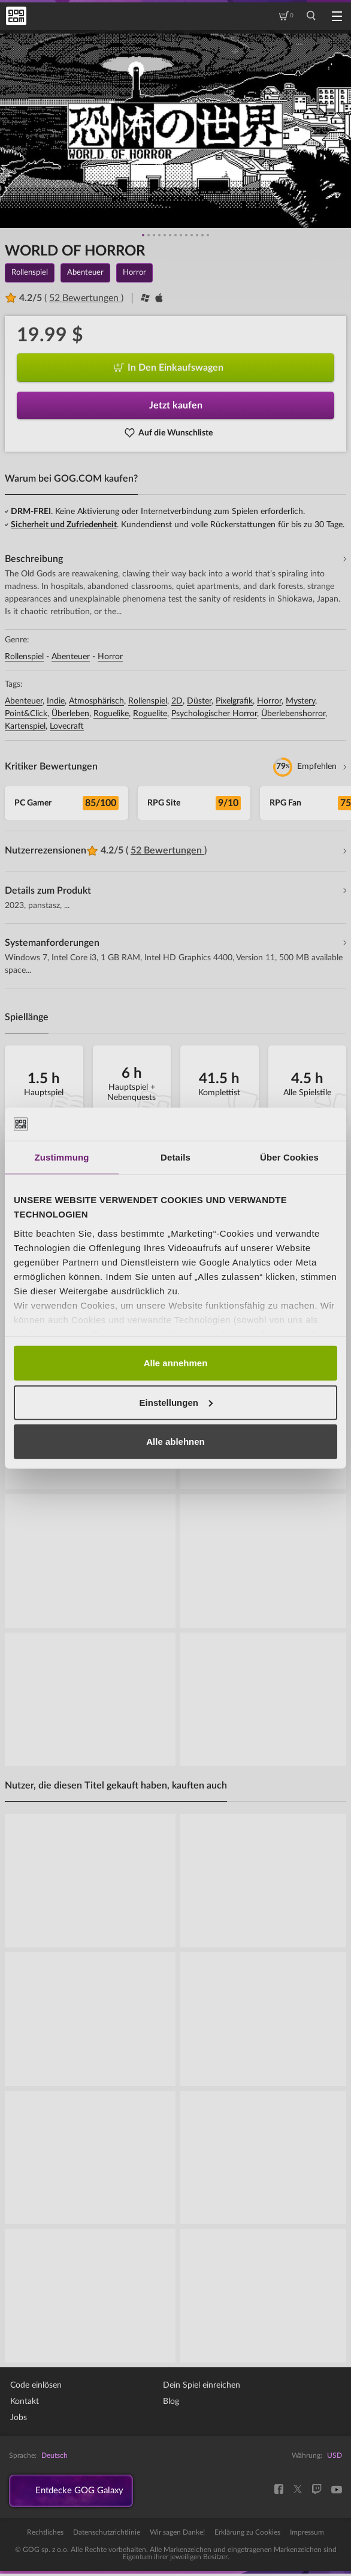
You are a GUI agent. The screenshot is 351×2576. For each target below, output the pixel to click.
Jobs (18, 2417)
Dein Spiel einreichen (201, 2385)
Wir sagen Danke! (177, 2534)
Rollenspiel (24, 657)
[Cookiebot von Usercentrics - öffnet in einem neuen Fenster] (284, 1124)
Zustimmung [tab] (62, 1157)
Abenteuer (71, 657)
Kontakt (24, 2401)
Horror (110, 657)
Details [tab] (175, 1157)
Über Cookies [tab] (289, 1157)
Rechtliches (45, 2534)
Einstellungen (176, 1402)
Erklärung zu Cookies (247, 2534)
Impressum (307, 2534)
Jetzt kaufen (175, 405)
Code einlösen (36, 2385)
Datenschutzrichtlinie (106, 2534)
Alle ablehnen (175, 1441)
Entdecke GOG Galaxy (85, 2492)
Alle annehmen (176, 1363)
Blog (171, 2401)
